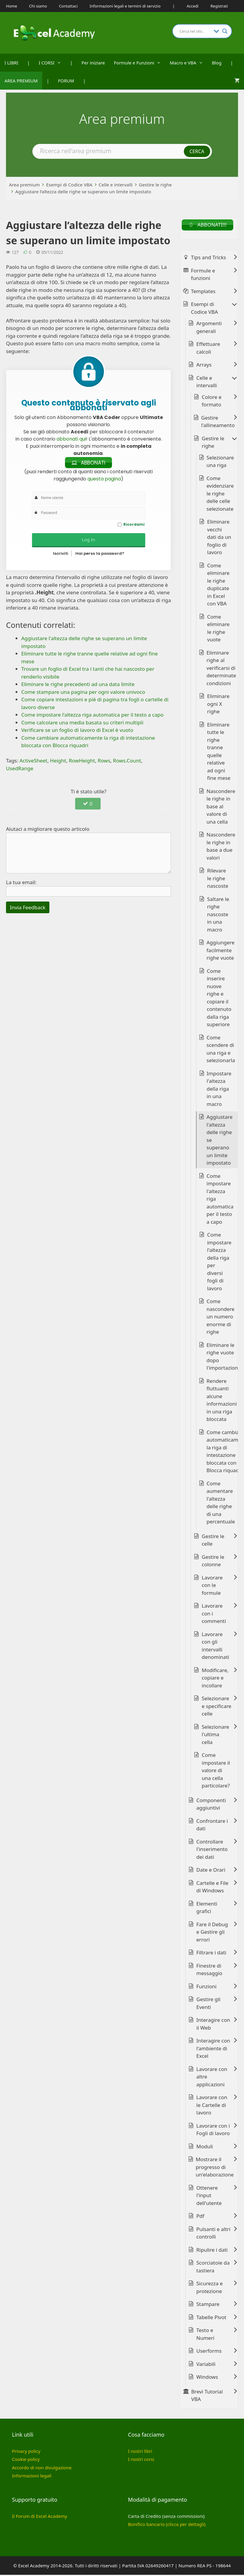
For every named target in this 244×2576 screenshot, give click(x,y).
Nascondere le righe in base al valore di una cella (221, 807)
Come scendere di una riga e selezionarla (221, 1050)
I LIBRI (11, 63)
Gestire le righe (155, 185)
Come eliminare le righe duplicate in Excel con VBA (218, 585)
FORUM (66, 81)
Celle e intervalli (116, 185)
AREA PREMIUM (21, 81)
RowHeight (82, 761)
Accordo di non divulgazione (42, 2468)
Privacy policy (26, 2452)
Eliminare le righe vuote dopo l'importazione (224, 1357)
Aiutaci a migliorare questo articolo (48, 829)
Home (11, 6)
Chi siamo (38, 6)
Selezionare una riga (220, 462)
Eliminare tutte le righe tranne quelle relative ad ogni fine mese (219, 752)
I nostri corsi (141, 2460)
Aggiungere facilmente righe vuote (220, 951)
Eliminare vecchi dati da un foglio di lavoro (219, 538)
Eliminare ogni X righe (218, 705)
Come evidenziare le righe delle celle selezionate (220, 494)
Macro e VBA (188, 63)
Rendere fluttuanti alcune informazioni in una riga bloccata (222, 1401)
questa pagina (104, 479)
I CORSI (52, 63)
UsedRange (19, 769)
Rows (104, 761)
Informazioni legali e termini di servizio (125, 6)
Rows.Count (127, 761)
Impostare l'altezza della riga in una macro (219, 1089)
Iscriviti (60, 554)
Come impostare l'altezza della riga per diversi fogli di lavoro (219, 1262)
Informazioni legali (31, 2477)
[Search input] (195, 31)
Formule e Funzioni (139, 63)
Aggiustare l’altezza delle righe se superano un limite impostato (83, 192)
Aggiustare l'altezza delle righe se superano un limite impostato (220, 1141)
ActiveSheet (33, 761)
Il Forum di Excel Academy (39, 2517)
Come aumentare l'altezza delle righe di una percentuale (221, 1503)
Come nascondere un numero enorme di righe (220, 1317)
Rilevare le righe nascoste (217, 879)
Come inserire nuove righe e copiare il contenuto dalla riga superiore (219, 998)
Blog (217, 63)
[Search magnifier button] (225, 31)
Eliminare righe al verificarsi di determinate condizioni (221, 669)
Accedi (192, 6)
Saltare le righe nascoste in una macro (218, 915)
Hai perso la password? (99, 554)
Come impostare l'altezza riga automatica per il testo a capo (220, 1199)
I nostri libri (140, 2452)
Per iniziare (93, 63)
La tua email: (21, 883)
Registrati (219, 6)
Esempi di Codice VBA (69, 185)
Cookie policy (26, 2460)
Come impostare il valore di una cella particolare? (216, 1771)
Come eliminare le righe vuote (218, 629)
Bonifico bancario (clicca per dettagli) (167, 2525)
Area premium (24, 185)
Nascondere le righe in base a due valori (221, 847)
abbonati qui (71, 438)
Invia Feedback (28, 908)
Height (58, 761)
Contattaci (68, 6)
